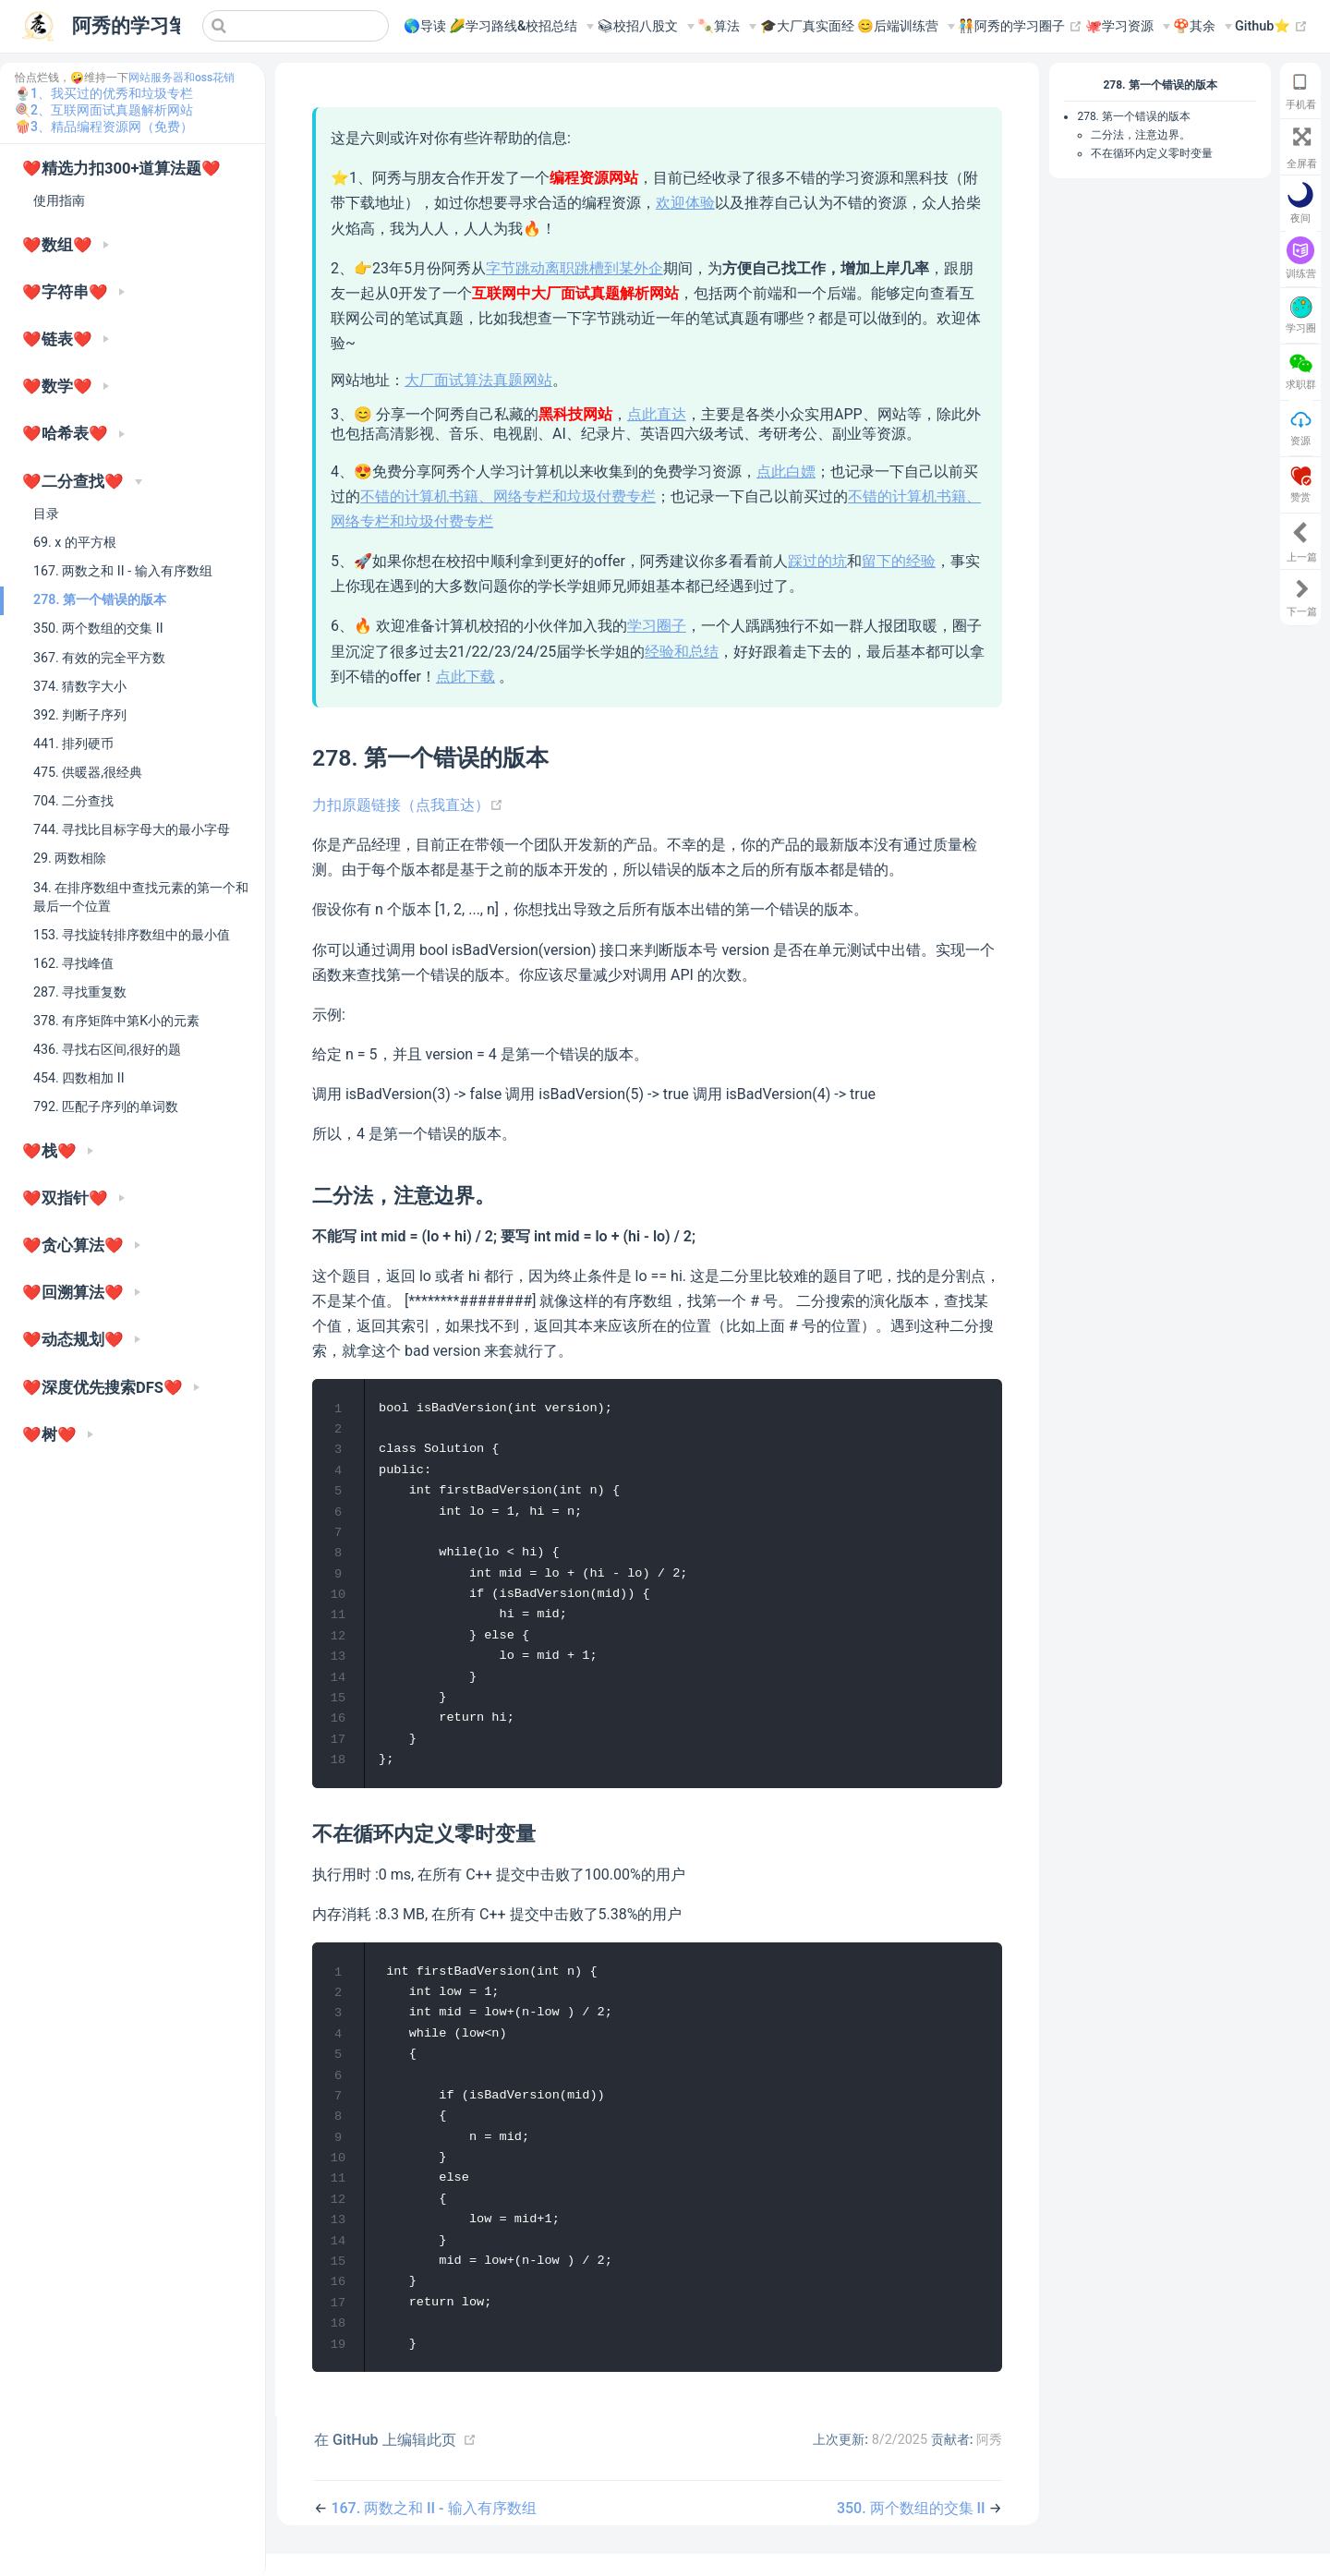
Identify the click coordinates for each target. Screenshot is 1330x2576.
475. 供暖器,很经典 (87, 772)
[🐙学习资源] (1127, 27)
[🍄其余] (1202, 27)
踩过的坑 (817, 561)
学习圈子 (656, 626)
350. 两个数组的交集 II (98, 628)
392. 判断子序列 (80, 714)
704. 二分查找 (73, 800)
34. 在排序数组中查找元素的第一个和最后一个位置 (140, 896)
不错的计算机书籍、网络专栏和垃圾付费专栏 (508, 496)
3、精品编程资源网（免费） (111, 126)
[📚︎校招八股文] (646, 27)
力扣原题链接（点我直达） (407, 805)
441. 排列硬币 (73, 743)
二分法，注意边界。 (1141, 134)
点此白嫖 (786, 471)
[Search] (295, 26)
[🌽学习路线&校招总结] (521, 27)
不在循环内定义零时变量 (1152, 153)
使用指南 (59, 200)
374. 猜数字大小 (80, 686)
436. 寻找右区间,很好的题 (107, 1049)
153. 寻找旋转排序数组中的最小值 (131, 934)
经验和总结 (682, 651)
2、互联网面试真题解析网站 (111, 110)
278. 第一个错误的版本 (99, 599)
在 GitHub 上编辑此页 (385, 2462)
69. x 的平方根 (74, 542)
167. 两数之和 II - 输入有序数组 (122, 570)
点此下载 (465, 676)
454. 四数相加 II (79, 1077)
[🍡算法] (726, 27)
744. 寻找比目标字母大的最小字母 (131, 829)
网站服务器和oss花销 (181, 77)
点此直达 (656, 414)
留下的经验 (899, 561)
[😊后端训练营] (906, 27)
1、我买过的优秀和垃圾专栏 (111, 93)
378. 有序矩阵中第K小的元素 (116, 1020)
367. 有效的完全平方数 (99, 657)
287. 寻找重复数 (80, 992)
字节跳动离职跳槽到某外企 (574, 268)
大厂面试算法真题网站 (478, 380)
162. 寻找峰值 (73, 963)
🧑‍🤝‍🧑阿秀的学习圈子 (1020, 27)
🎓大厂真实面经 (807, 26)
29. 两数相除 (69, 858)
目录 (46, 513)
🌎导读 (425, 26)
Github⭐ (1271, 27)
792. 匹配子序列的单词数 (105, 1106)
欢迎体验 (685, 203)
